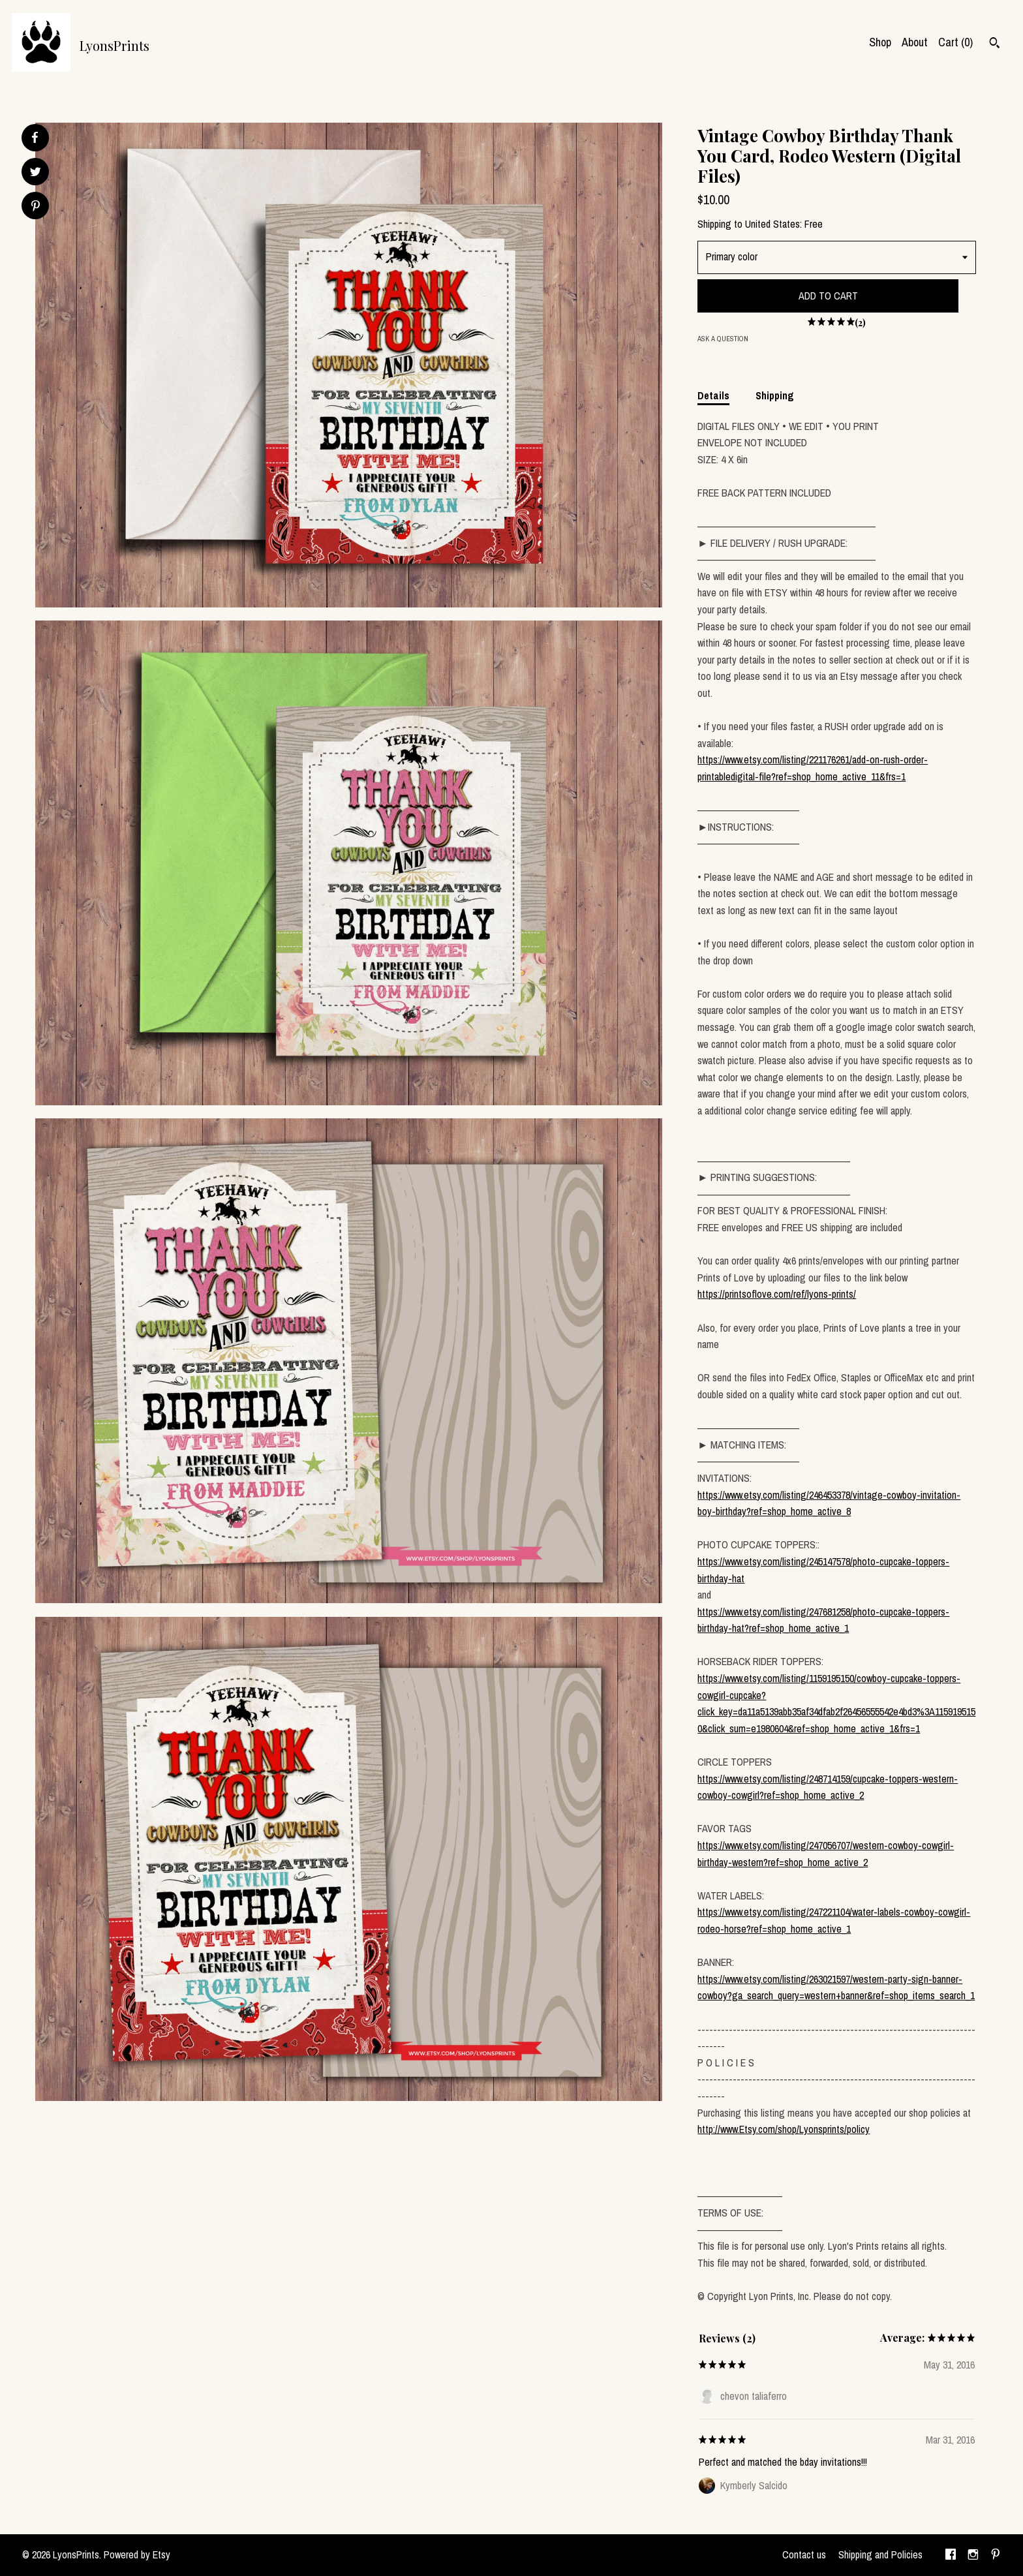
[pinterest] (995, 2555)
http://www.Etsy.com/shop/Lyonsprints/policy (783, 2129)
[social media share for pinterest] (35, 207)
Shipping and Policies (880, 2554)
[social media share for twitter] (35, 173)
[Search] (995, 44)
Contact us (804, 2554)
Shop (880, 42)
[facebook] (950, 2555)
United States (772, 224)
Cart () (955, 42)
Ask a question (722, 338)
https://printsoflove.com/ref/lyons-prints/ (776, 1294)
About (915, 42)
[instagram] (973, 2555)
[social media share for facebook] (34, 137)
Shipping (775, 395)
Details (713, 395)
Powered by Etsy (137, 2554)
